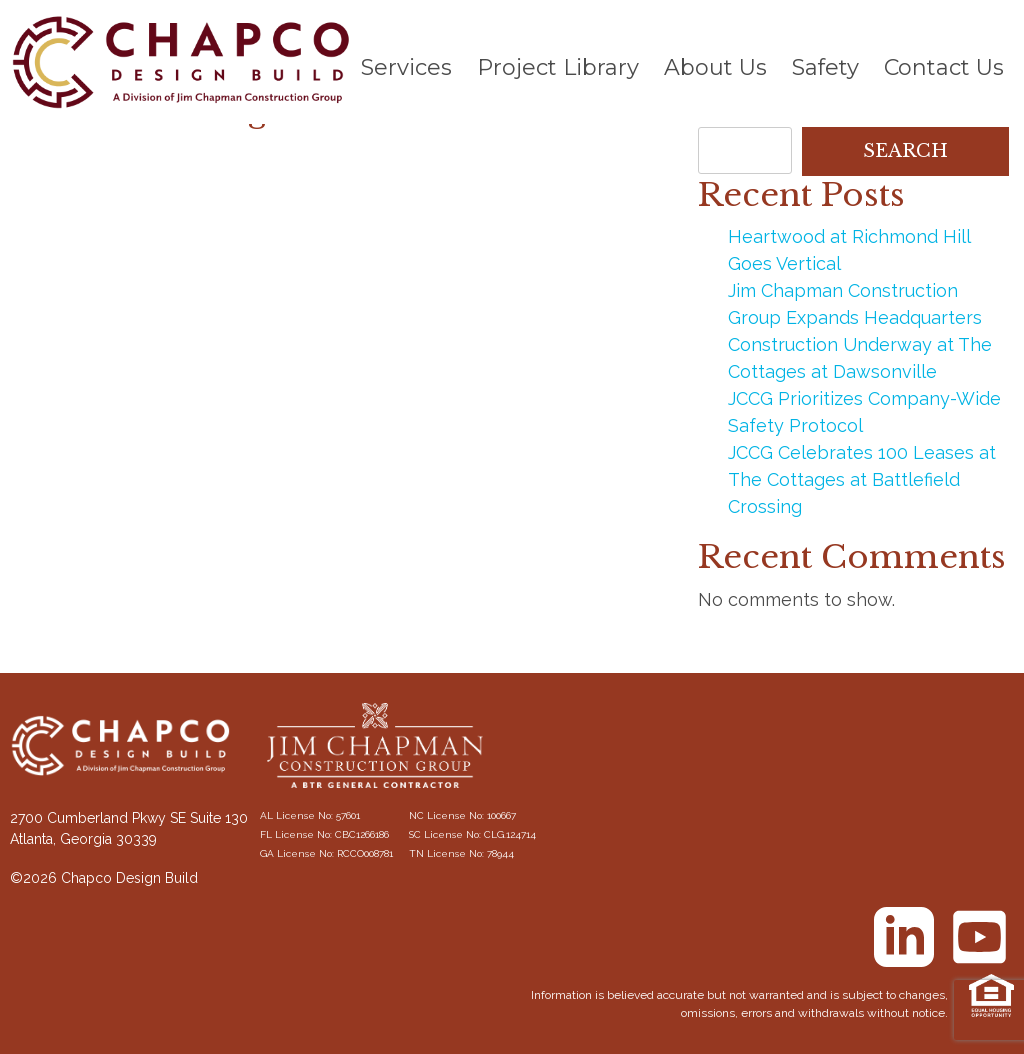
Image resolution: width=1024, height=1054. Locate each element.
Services (406, 67)
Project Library (558, 67)
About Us (715, 67)
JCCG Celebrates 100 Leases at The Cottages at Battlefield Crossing (862, 479)
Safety (825, 67)
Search (905, 151)
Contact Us (944, 67)
